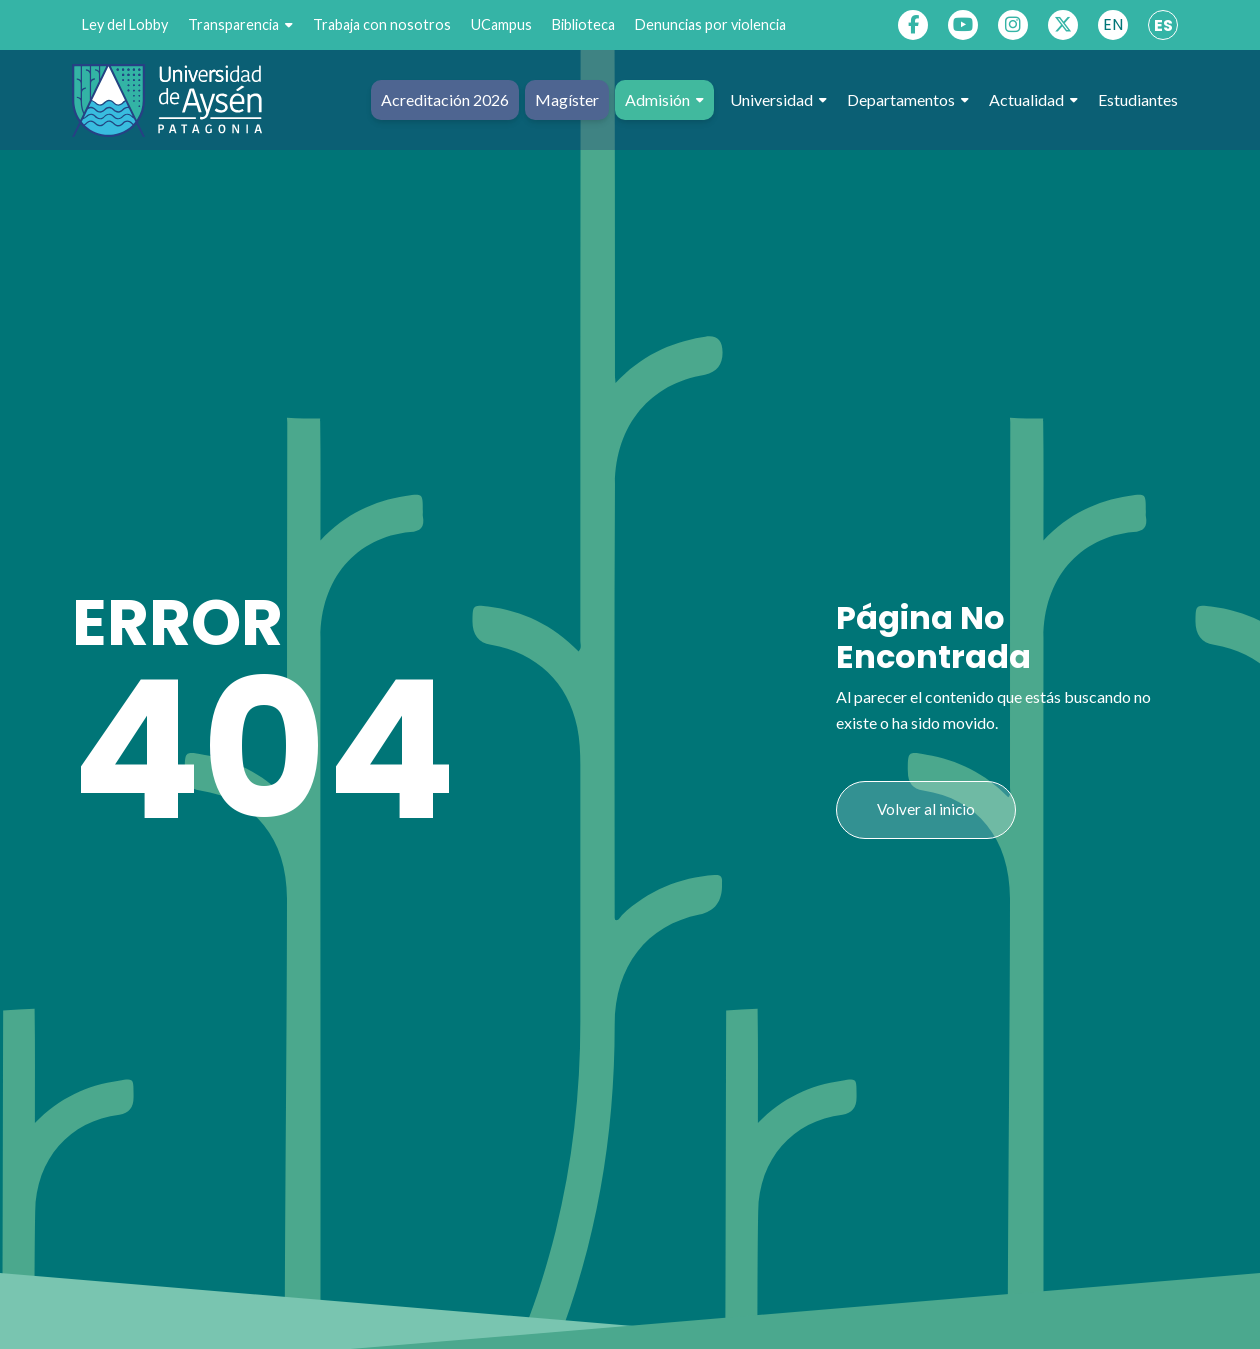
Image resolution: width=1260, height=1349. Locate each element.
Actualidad (1033, 100)
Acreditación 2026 (445, 99)
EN (1113, 24)
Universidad (778, 100)
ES (1163, 25)
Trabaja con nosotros (382, 24)
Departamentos (908, 100)
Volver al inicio (926, 809)
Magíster (567, 99)
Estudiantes (1138, 99)
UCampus (501, 24)
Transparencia (240, 25)
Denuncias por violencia (710, 24)
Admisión (664, 100)
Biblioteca (583, 24)
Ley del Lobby (125, 24)
